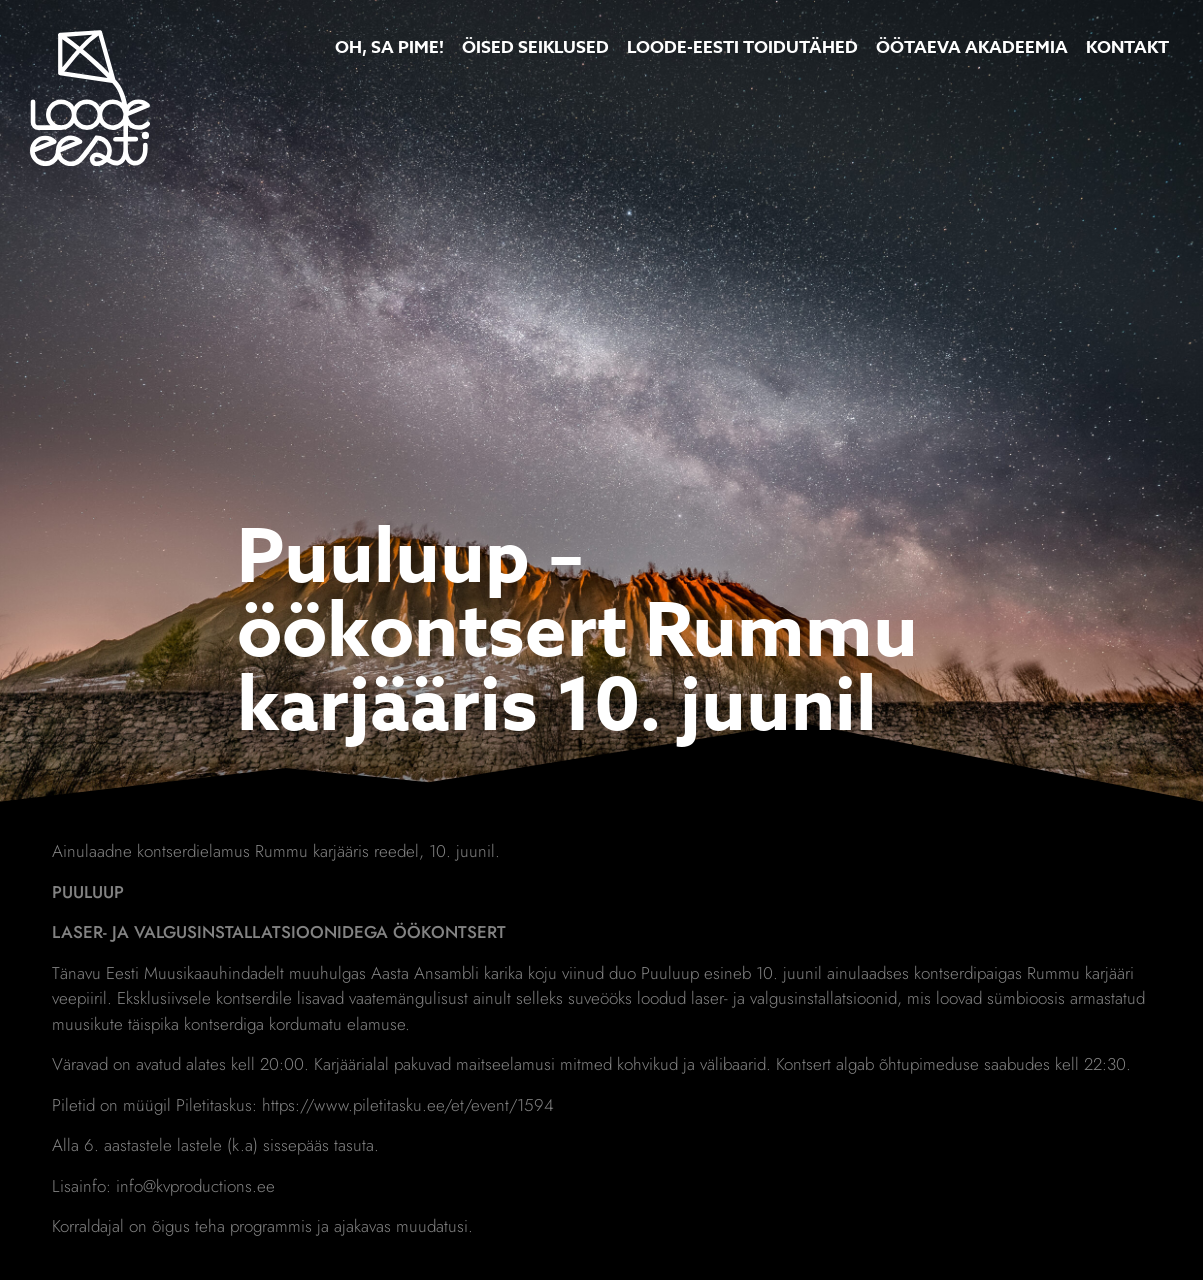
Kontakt (1127, 47)
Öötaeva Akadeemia (972, 47)
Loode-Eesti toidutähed (742, 47)
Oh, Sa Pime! (389, 47)
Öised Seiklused (535, 47)
